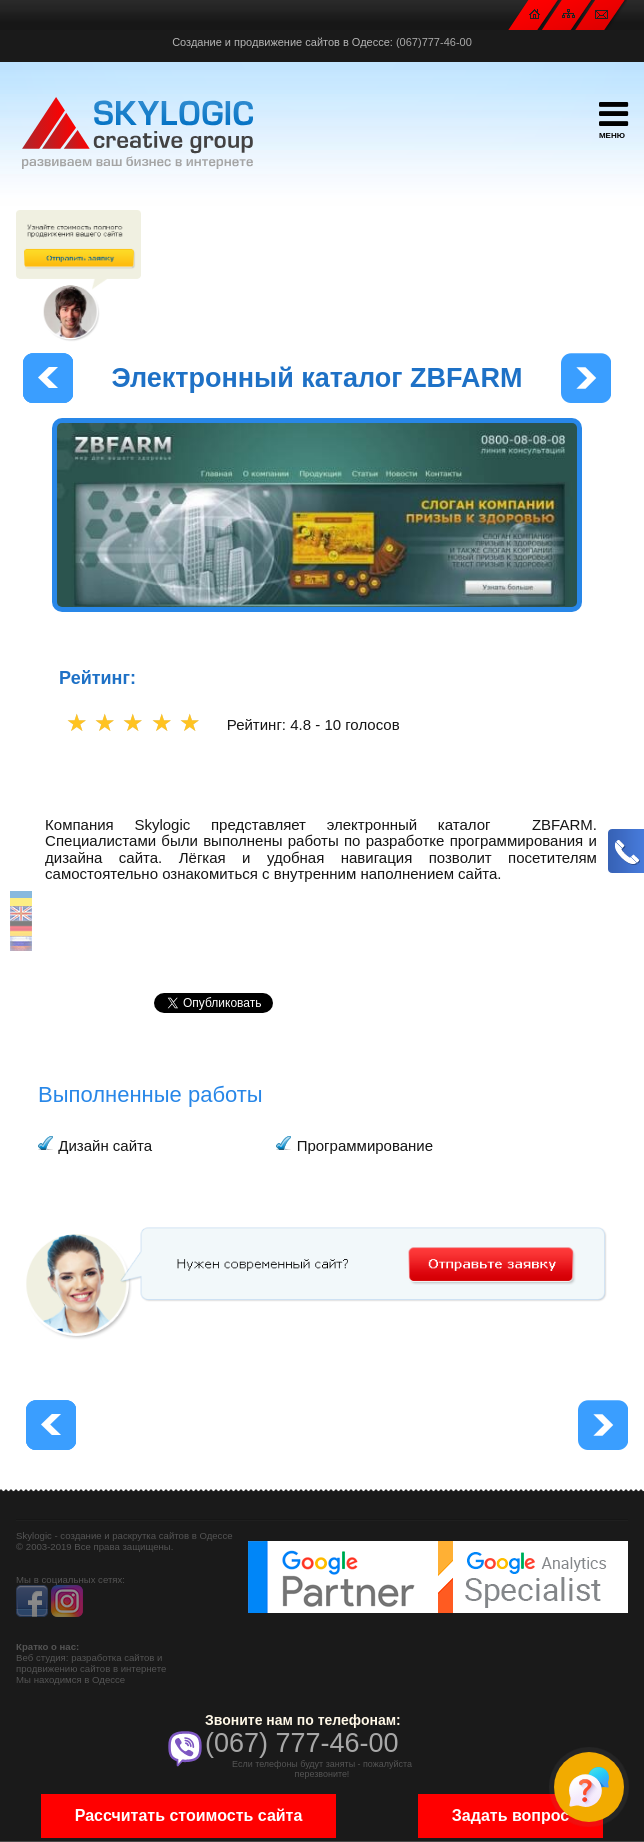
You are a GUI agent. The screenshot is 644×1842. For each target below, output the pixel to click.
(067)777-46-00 (434, 42)
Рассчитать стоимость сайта (189, 1815)
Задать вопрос (510, 1815)
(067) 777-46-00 (302, 1743)
